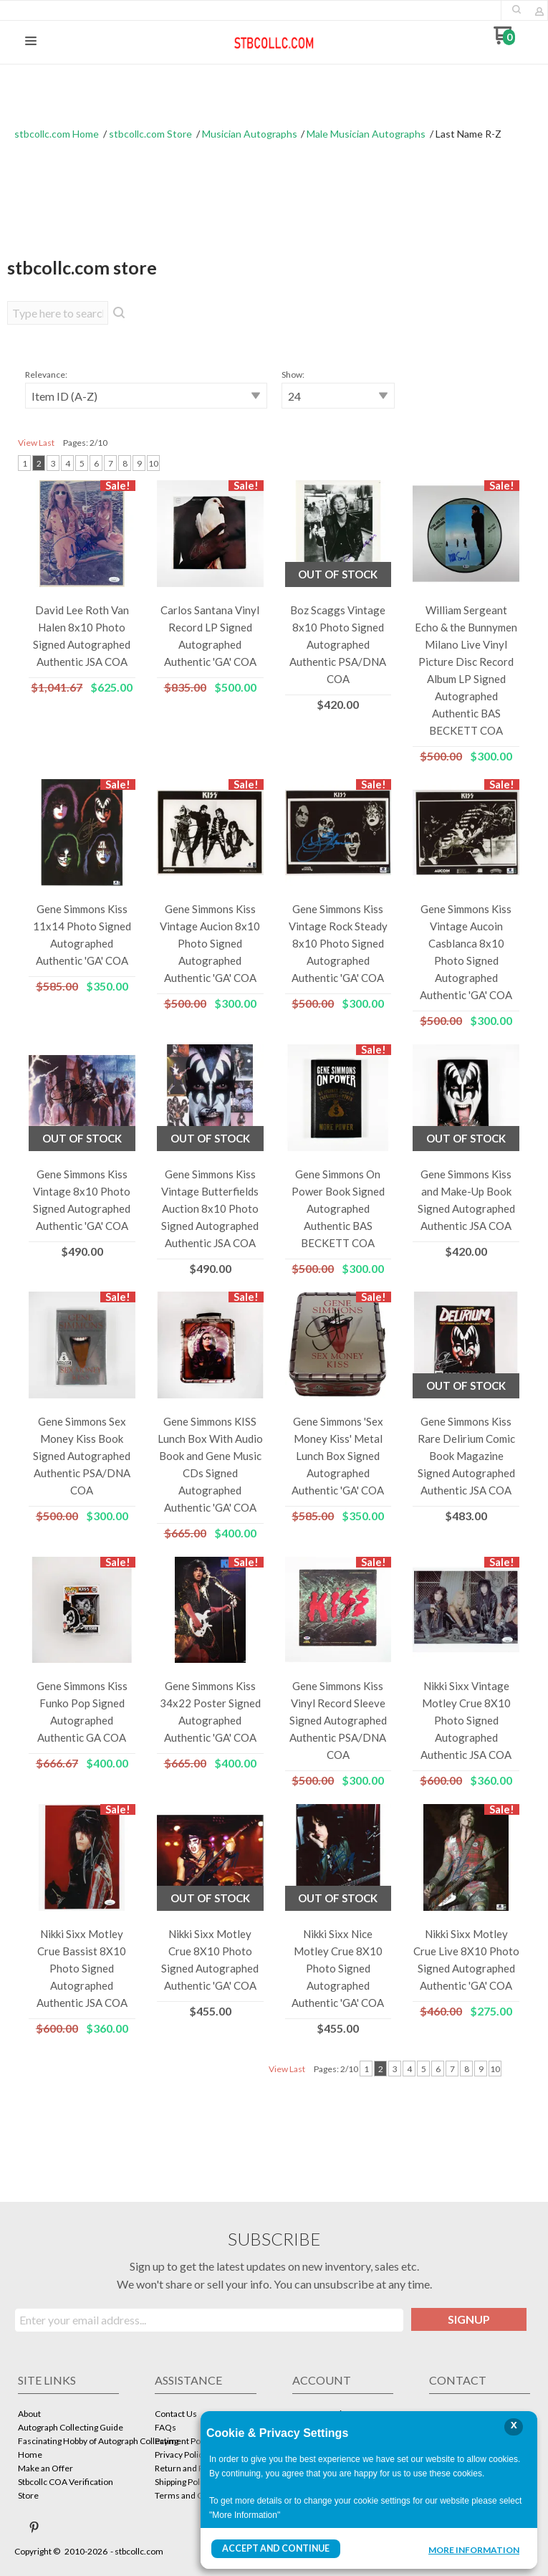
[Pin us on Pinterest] (34, 2527)
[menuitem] (68, 2415)
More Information (473, 2550)
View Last (36, 442)
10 (153, 463)
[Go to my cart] (505, 40)
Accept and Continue (275, 2548)
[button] (516, 9)
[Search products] (57, 313)
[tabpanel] (274, 1223)
